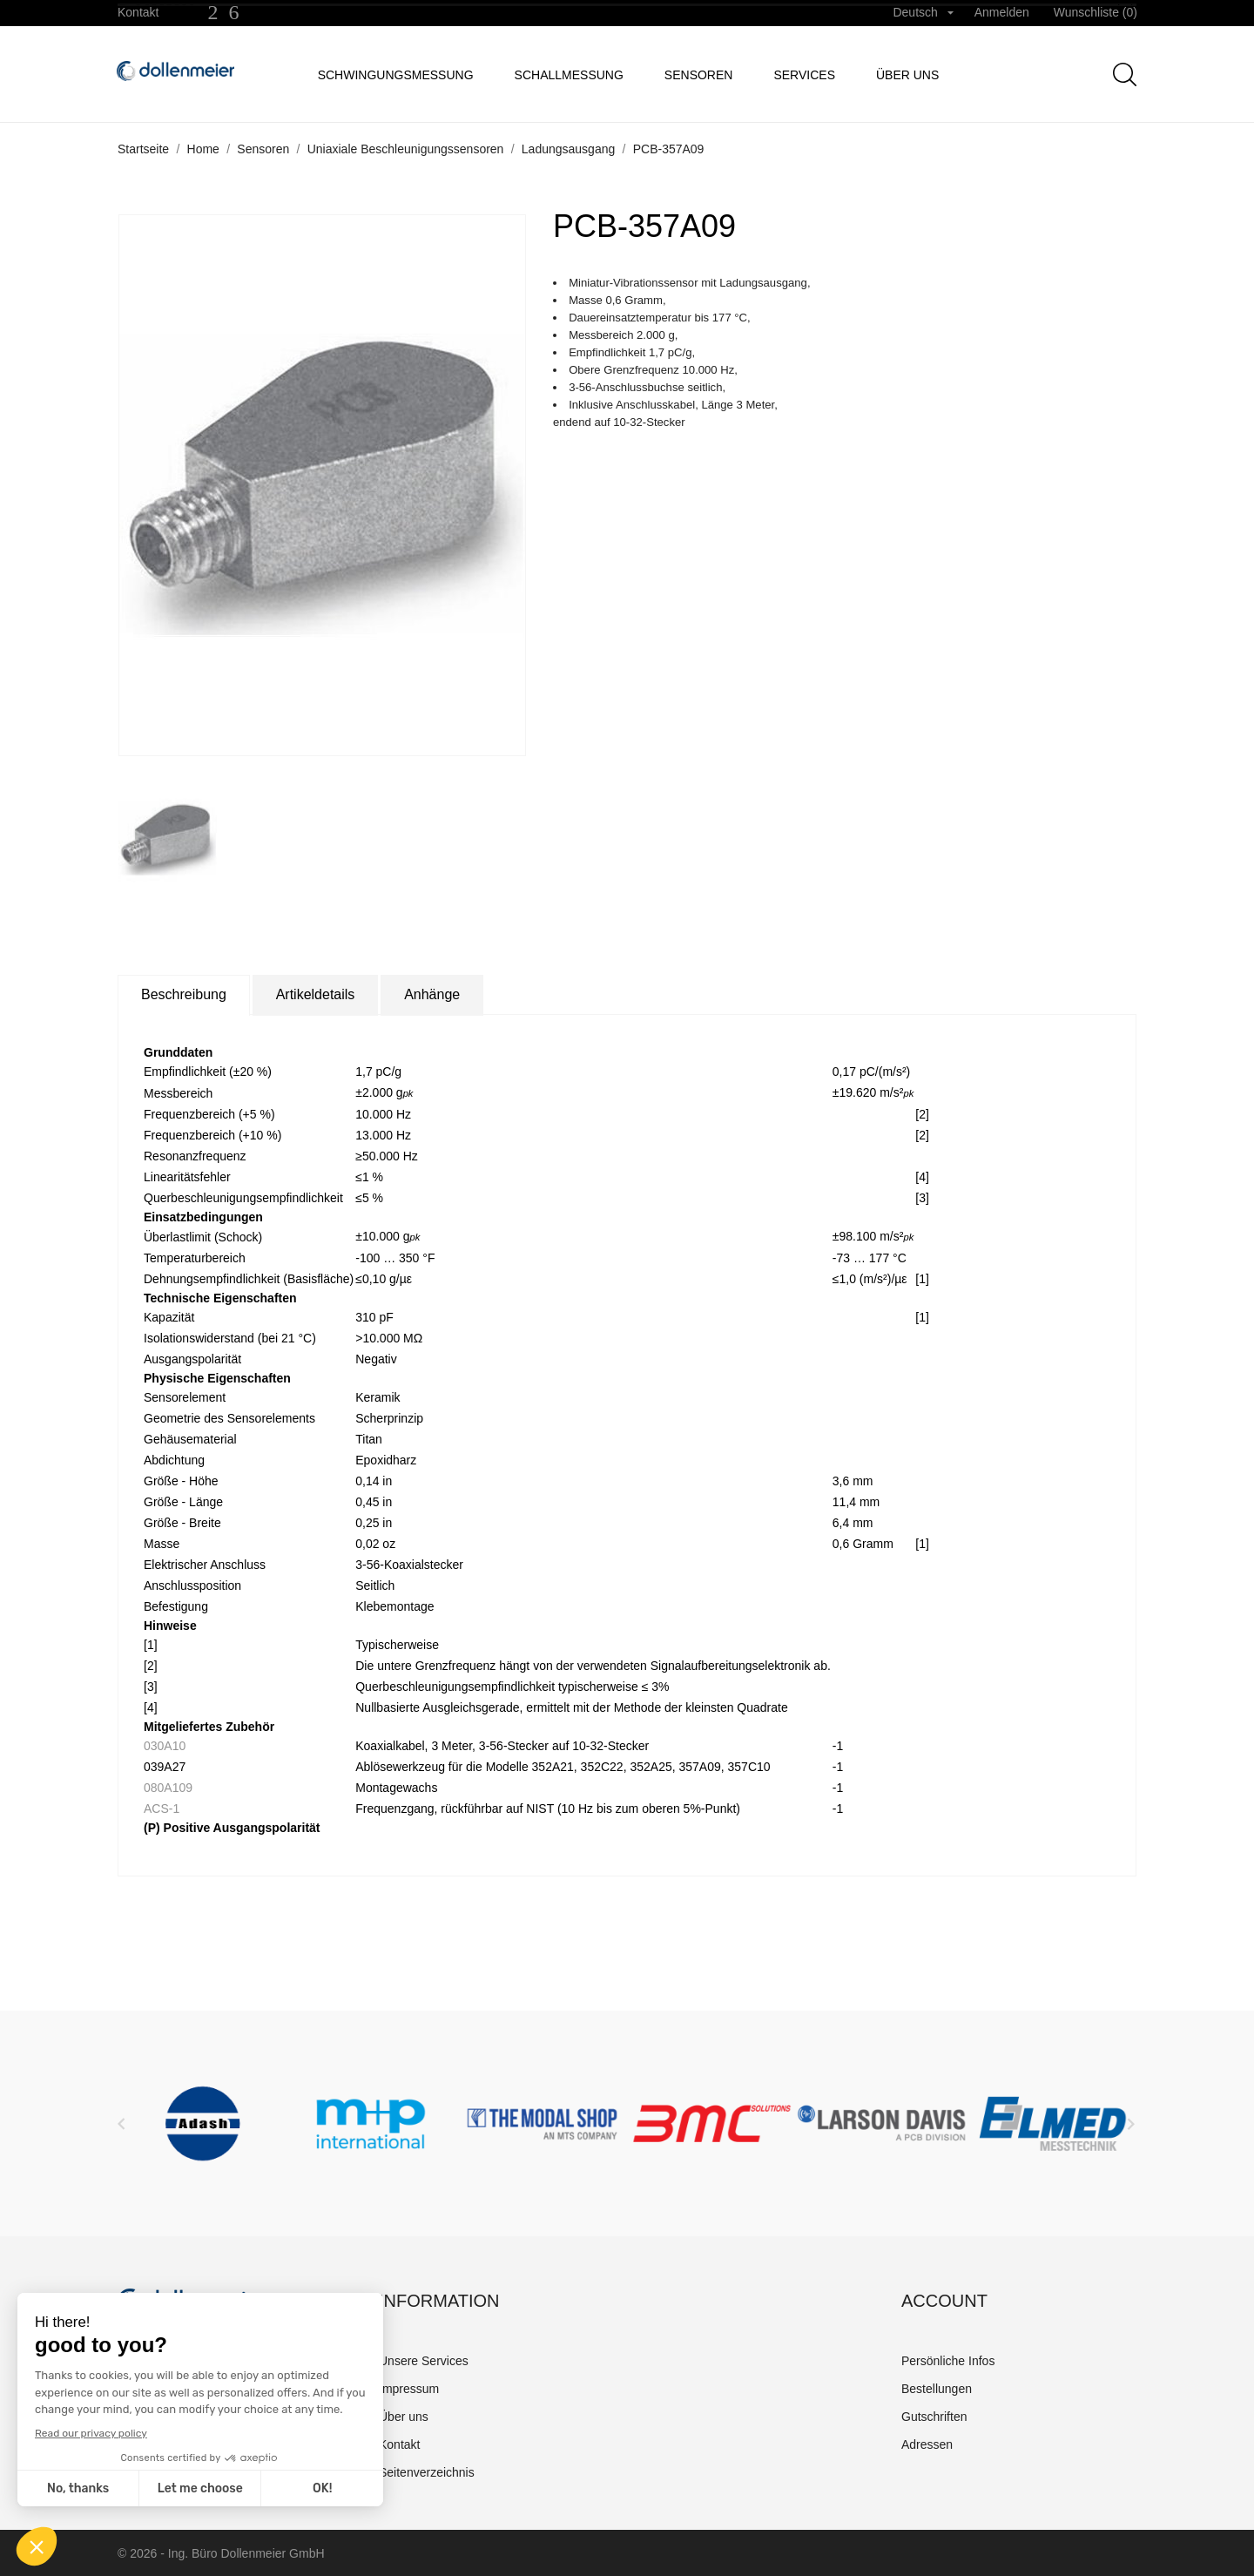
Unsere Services (424, 2361)
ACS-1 (161, 1808)
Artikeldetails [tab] (315, 994)
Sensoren (698, 75)
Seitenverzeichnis (427, 2472)
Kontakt (138, 12)
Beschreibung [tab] (183, 994)
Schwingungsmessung (396, 75)
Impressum (409, 2389)
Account (944, 2300)
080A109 (168, 1788)
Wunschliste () (1095, 12)
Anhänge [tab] (432, 994)
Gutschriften (934, 2417)
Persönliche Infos (947, 2361)
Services (804, 75)
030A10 (164, 1746)
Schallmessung (569, 75)
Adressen (927, 2444)
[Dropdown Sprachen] (923, 13)
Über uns (907, 75)
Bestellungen (936, 2389)
